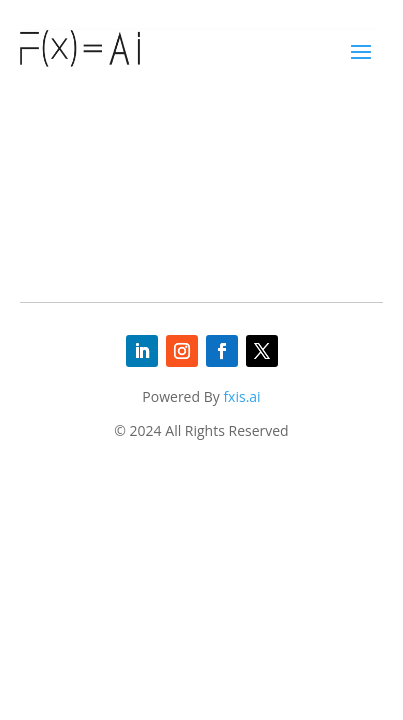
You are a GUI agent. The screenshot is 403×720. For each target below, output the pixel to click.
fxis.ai (241, 396)
